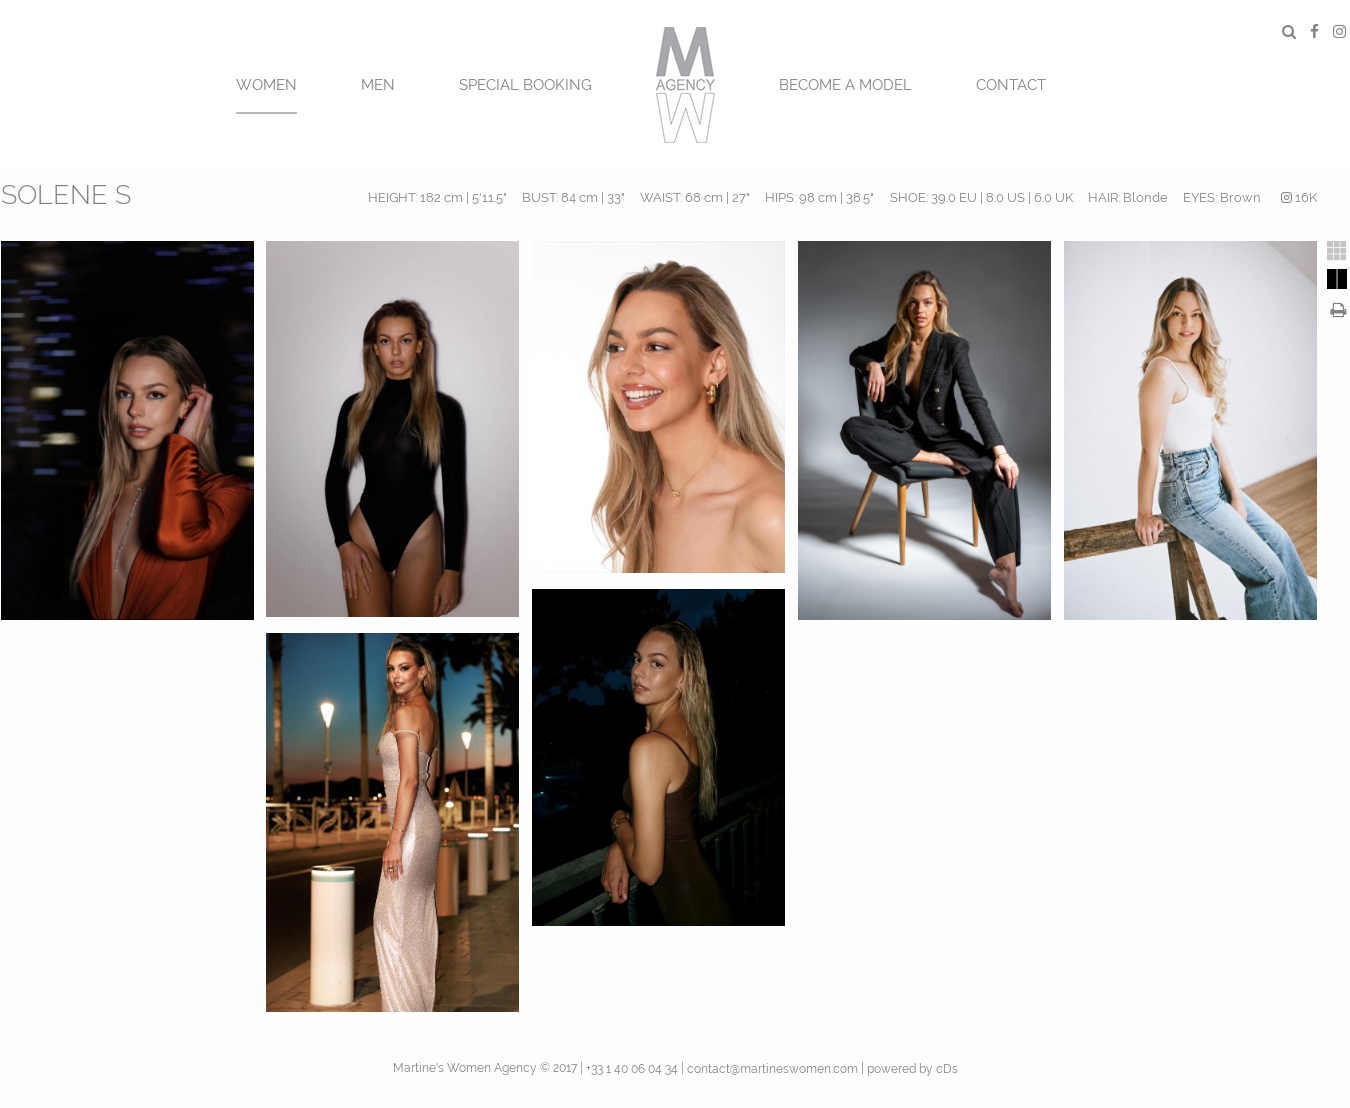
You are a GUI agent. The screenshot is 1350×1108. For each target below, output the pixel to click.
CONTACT (1011, 85)
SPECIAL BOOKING (525, 85)
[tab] (1337, 251)
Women (266, 85)
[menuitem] (266, 82)
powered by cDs (912, 1069)
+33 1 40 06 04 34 (632, 1069)
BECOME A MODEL (845, 85)
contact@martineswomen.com (772, 1069)
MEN (378, 85)
